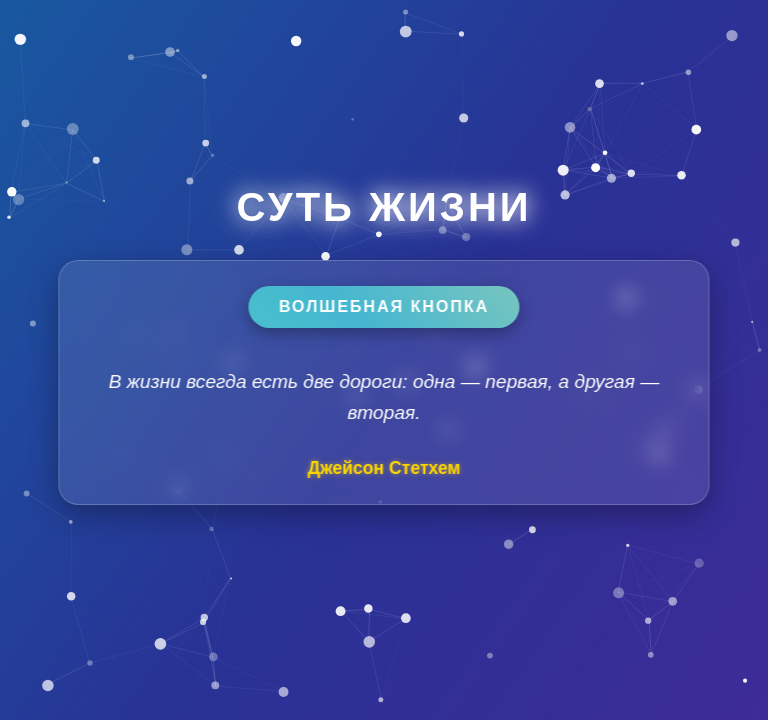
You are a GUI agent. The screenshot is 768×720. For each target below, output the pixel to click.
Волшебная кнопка (384, 306)
